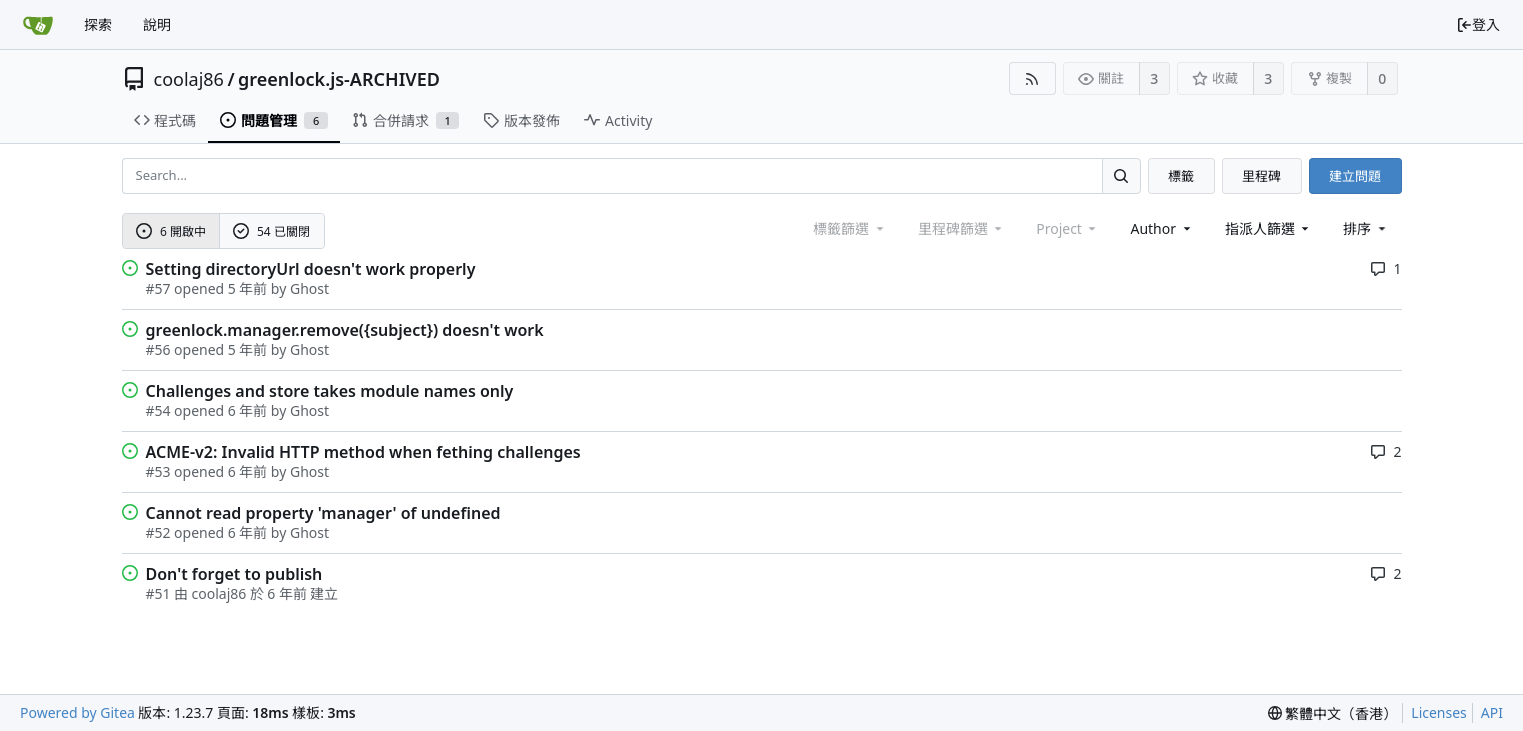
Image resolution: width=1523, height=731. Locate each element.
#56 (158, 349)
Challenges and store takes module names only (330, 391)
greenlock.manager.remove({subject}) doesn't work (345, 330)
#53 (158, 471)
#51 (158, 593)
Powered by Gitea (77, 712)
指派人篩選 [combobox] (1269, 228)
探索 (98, 24)
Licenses (1439, 712)
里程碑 (1261, 176)
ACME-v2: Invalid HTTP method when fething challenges (363, 452)
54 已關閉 (271, 231)
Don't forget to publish (234, 574)
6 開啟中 (171, 231)
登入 (1478, 24)
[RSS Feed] (1032, 78)
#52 (158, 532)
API (1492, 712)
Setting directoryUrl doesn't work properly (311, 269)
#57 (158, 288)
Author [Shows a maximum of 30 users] (1161, 228)
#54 (158, 410)
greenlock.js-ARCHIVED (339, 79)
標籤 (1181, 176)
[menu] (1366, 228)
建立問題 (1355, 176)
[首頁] (38, 25)
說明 (157, 24)
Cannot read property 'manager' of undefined (323, 513)
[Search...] (1121, 175)
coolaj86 (189, 79)
